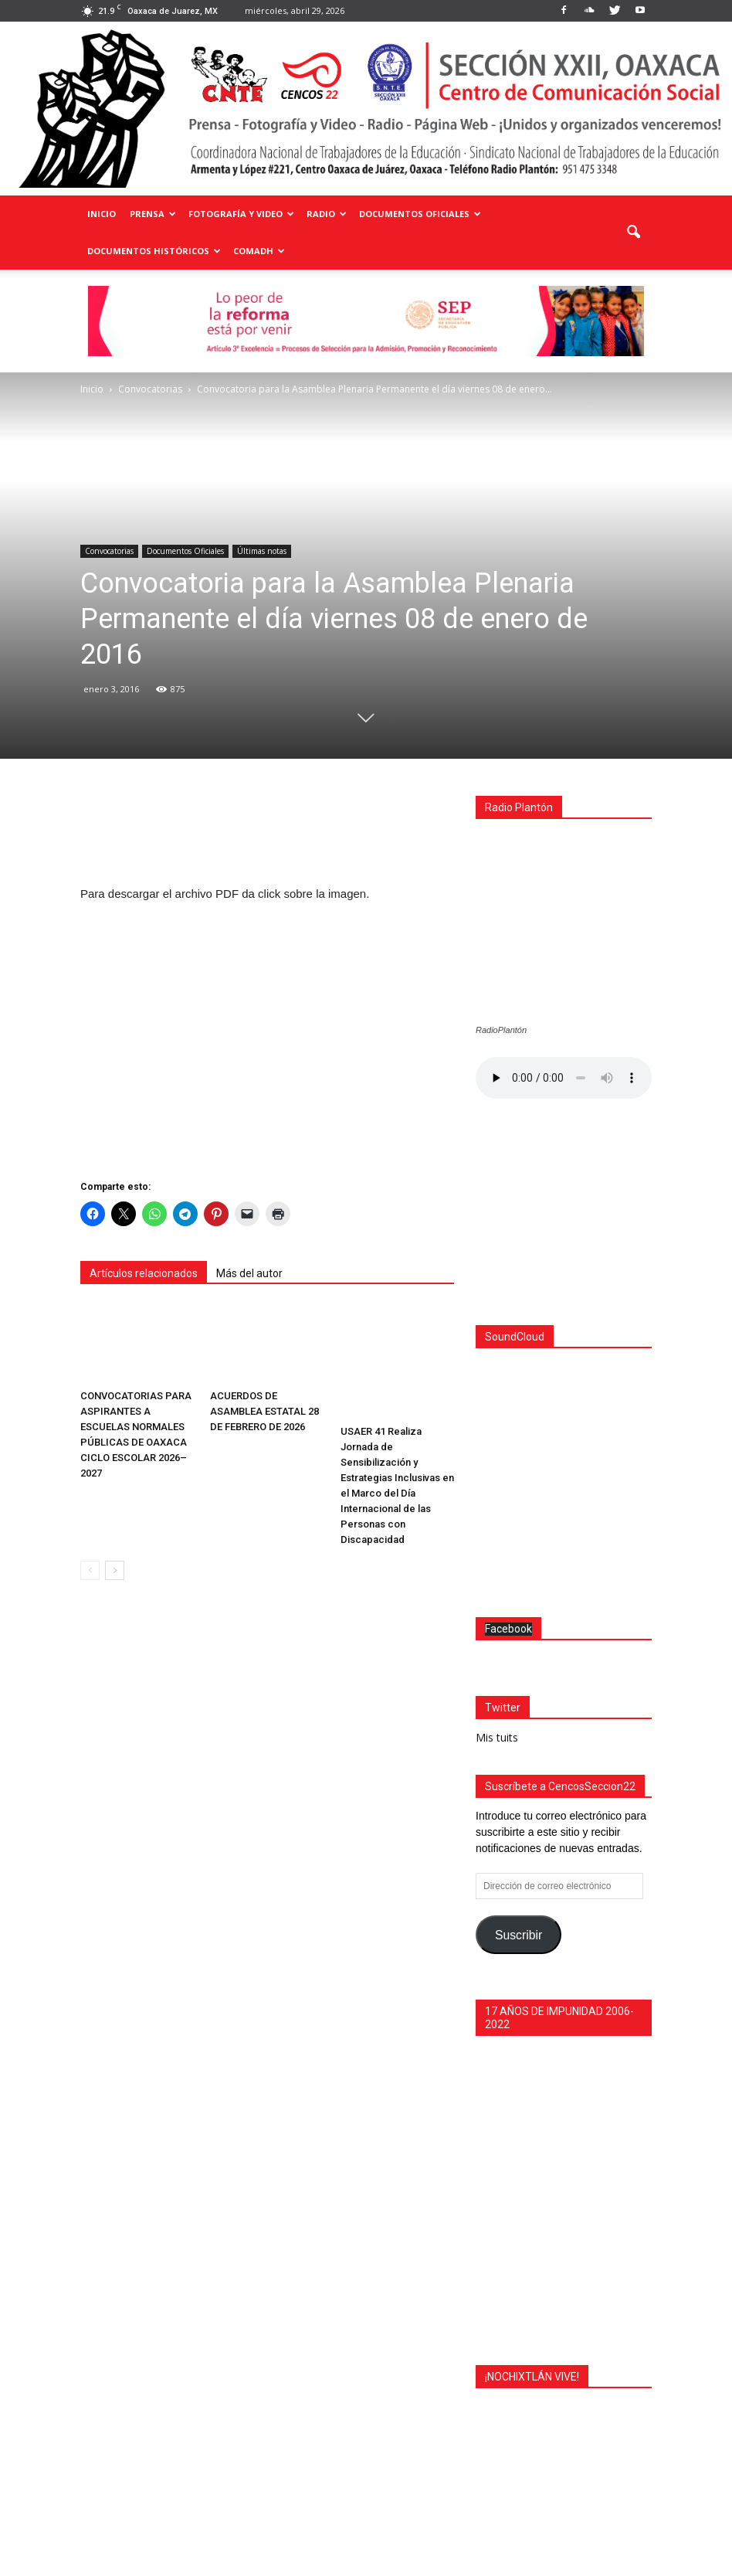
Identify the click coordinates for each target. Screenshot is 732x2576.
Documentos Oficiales (420, 213)
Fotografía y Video (241, 213)
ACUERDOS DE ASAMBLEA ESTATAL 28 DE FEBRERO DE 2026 (264, 1411)
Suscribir (518, 1767)
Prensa (153, 213)
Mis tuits (497, 1569)
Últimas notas (261, 550)
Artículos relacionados (144, 1273)
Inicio (101, 213)
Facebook (508, 1461)
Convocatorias (109, 550)
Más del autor (249, 1273)
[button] (633, 232)
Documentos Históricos (154, 251)
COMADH (259, 251)
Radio (327, 213)
